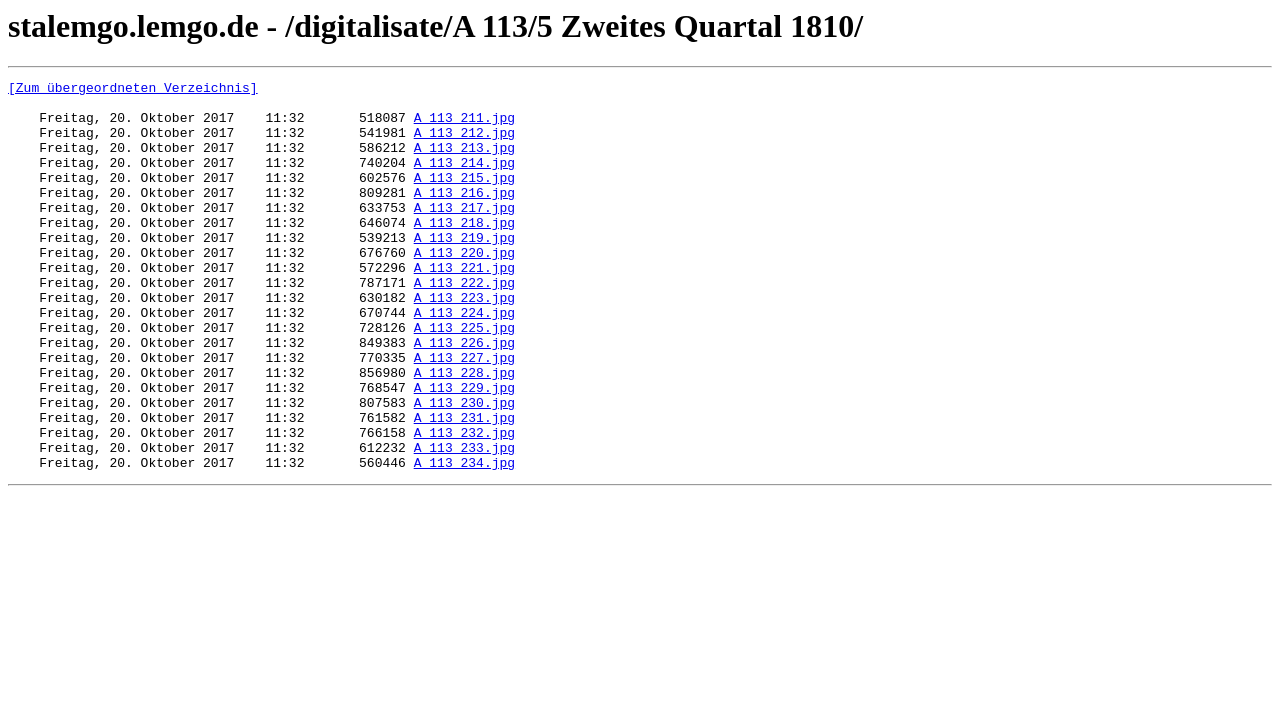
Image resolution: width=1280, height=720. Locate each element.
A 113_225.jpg (464, 378)
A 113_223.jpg (464, 342)
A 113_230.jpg (464, 468)
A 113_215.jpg (464, 198)
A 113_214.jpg (464, 180)
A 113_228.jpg (464, 432)
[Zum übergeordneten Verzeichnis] (133, 90)
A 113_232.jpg (464, 504)
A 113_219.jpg (464, 270)
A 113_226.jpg (464, 396)
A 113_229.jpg (464, 450)
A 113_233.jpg (464, 522)
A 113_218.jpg (464, 252)
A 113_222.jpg (464, 324)
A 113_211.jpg (464, 126)
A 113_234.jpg (464, 540)
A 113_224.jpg (464, 360)
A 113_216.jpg (464, 216)
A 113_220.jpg (464, 288)
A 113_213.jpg (464, 162)
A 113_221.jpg (464, 306)
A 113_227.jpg (464, 414)
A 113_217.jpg (464, 234)
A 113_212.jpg (464, 144)
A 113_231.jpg (464, 486)
